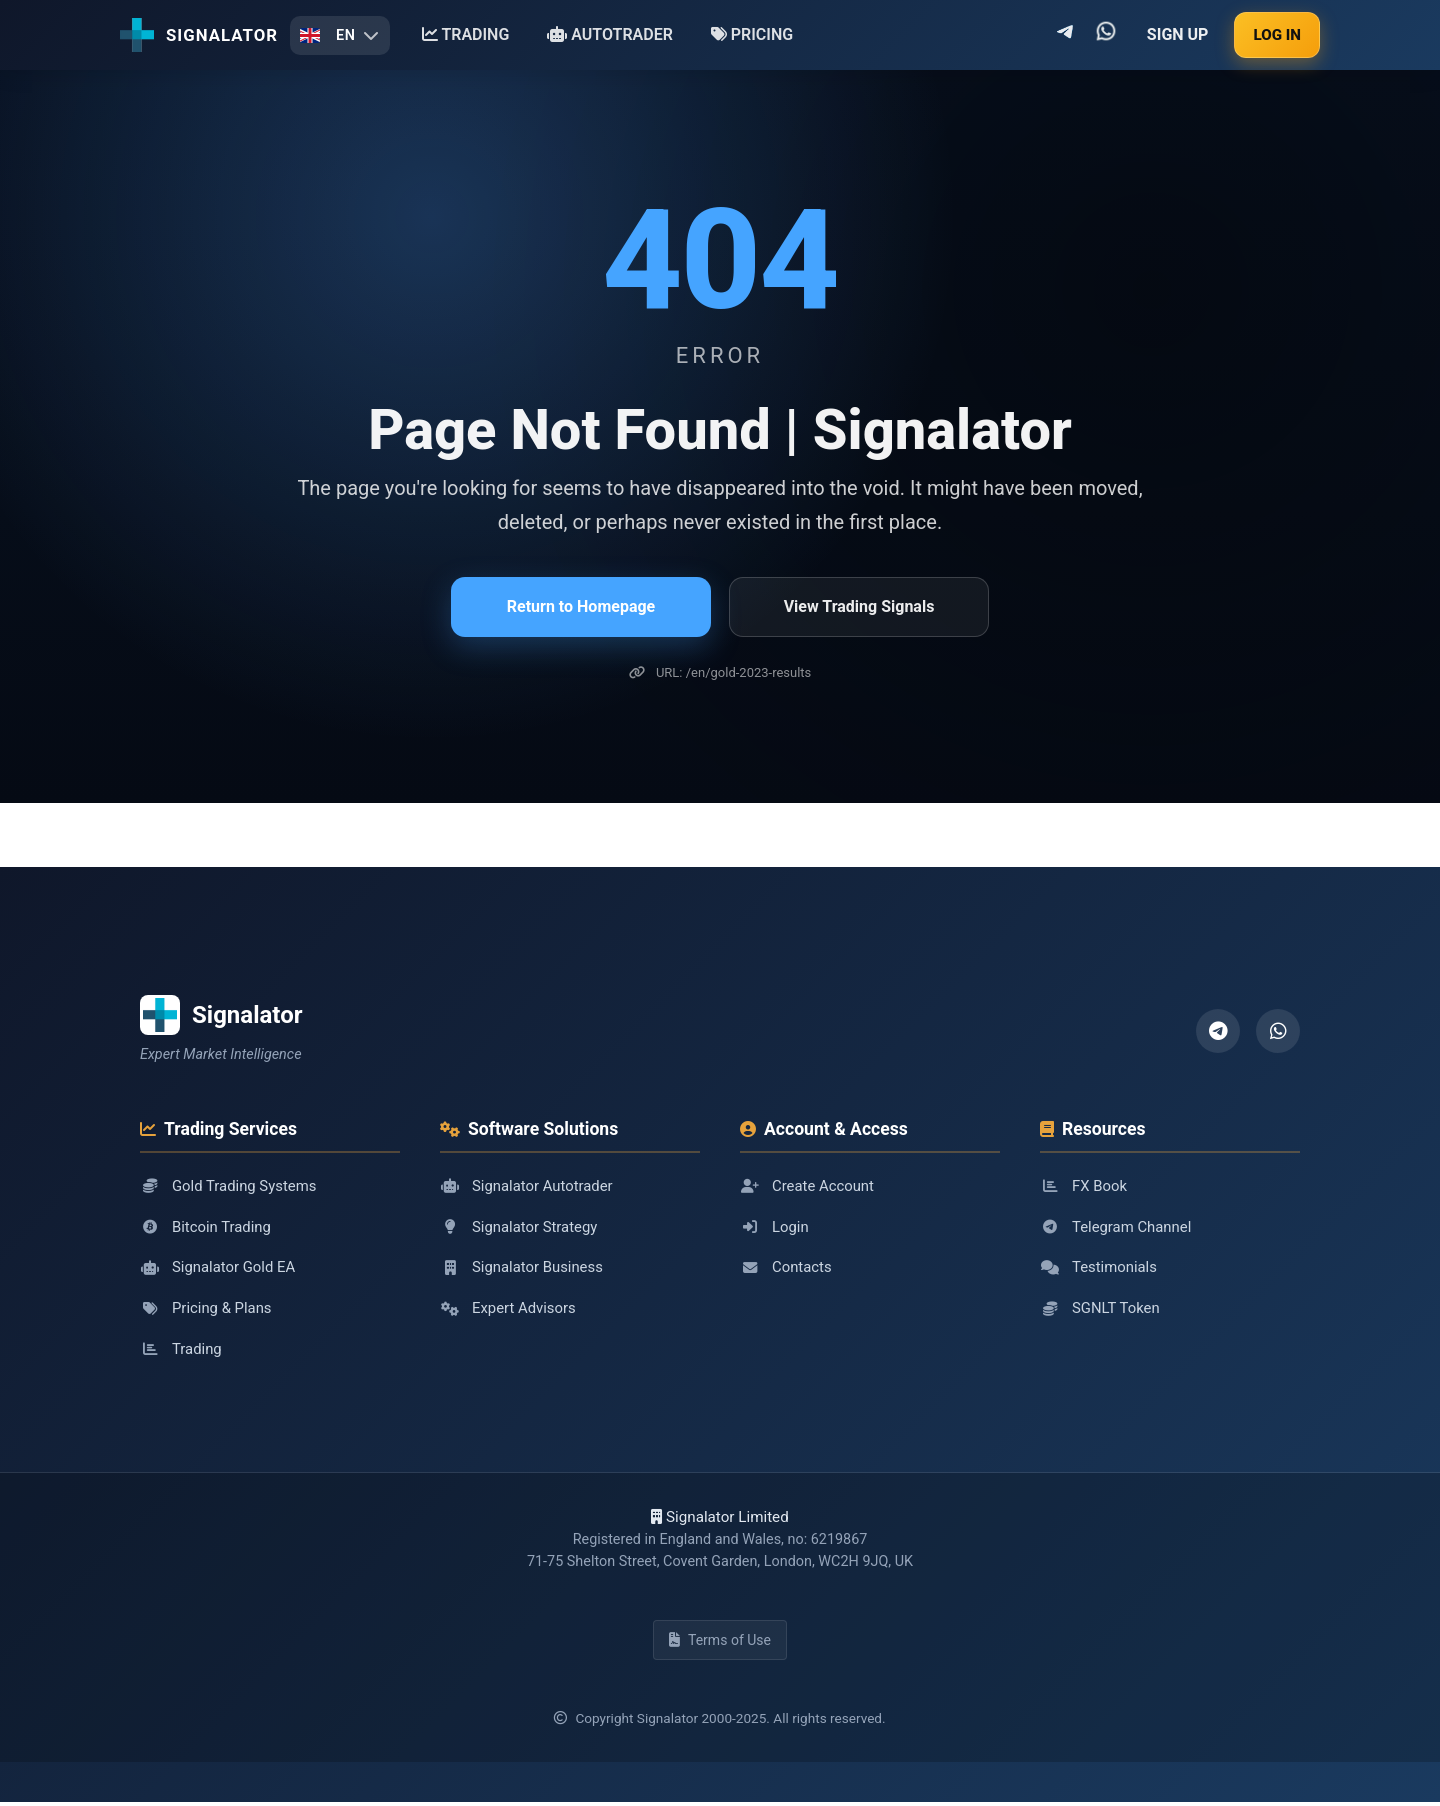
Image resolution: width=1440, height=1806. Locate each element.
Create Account (808, 1186)
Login (774, 1227)
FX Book (1084, 1186)
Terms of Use (720, 1643)
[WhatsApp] (1278, 1031)
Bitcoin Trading (206, 1227)
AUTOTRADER (610, 34)
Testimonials (1099, 1268)
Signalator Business (523, 1268)
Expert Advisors (509, 1310)
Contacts (786, 1268)
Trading (181, 1351)
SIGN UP (1178, 34)
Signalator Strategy (520, 1227)
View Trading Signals (859, 606)
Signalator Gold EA (219, 1268)
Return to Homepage (581, 606)
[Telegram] (1218, 1031)
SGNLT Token (1101, 1310)
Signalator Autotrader (528, 1186)
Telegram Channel (1117, 1227)
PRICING (752, 34)
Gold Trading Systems (230, 1186)
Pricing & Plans (207, 1310)
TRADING (466, 34)
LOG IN (1277, 35)
